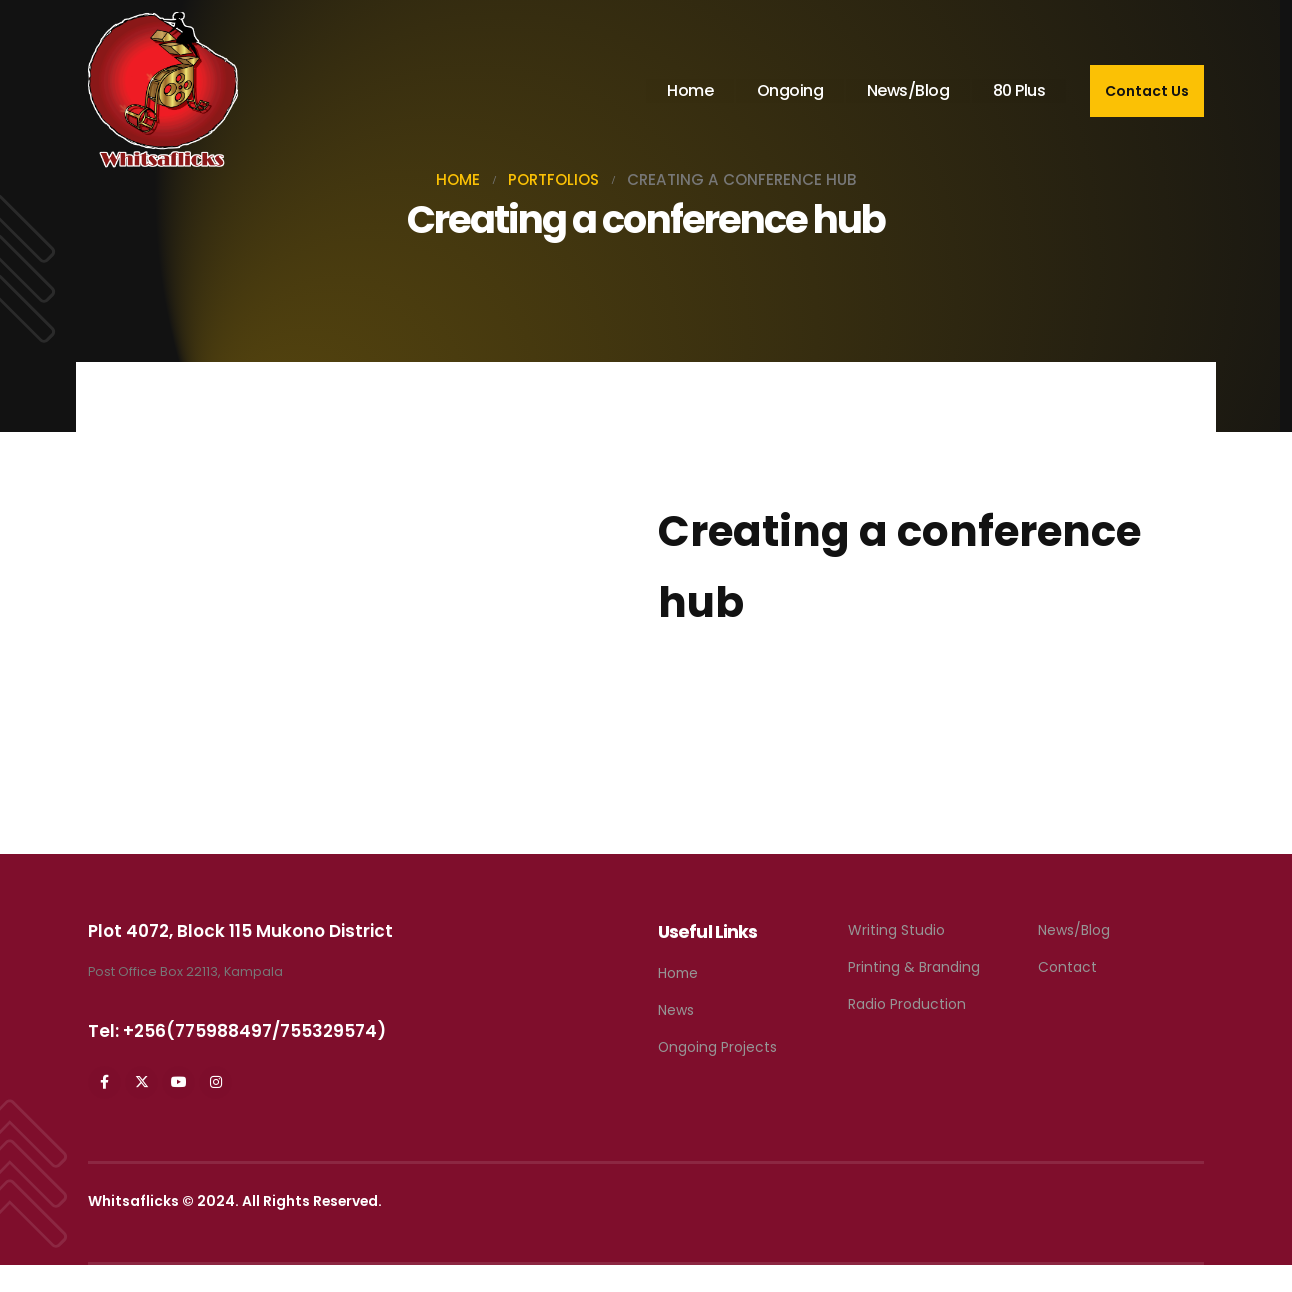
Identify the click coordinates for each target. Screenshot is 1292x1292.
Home (690, 90)
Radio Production (907, 1004)
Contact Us (1147, 91)
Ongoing (790, 90)
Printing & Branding (914, 967)
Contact (1067, 967)
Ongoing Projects (717, 1047)
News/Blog (908, 90)
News (676, 1010)
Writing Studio (896, 930)
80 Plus (1019, 90)
